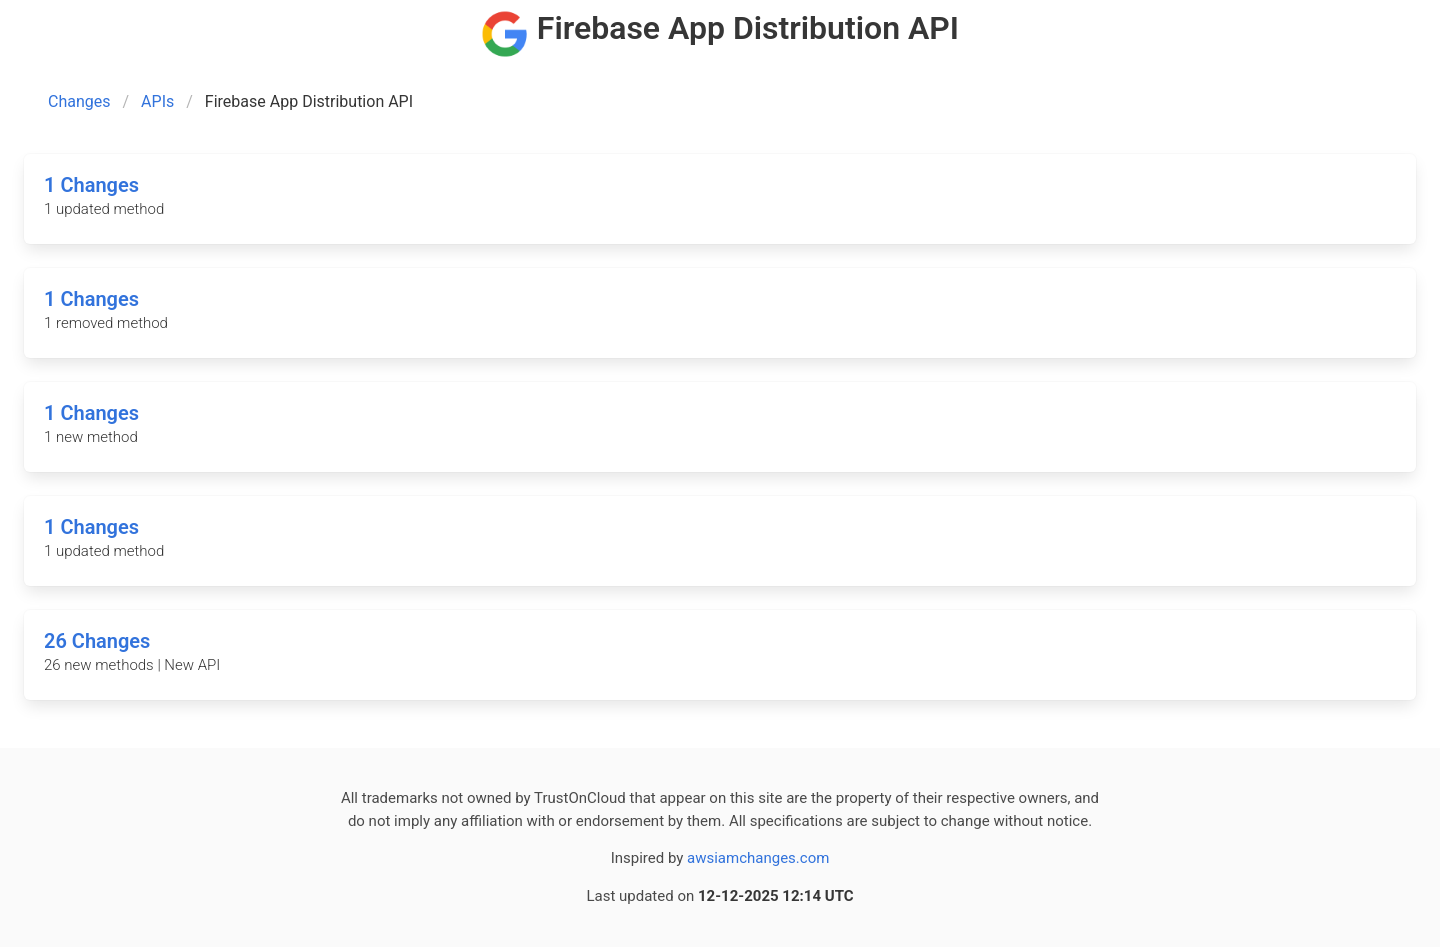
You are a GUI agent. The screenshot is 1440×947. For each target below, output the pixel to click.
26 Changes (97, 641)
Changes (79, 101)
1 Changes (91, 185)
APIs (157, 101)
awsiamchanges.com (758, 858)
